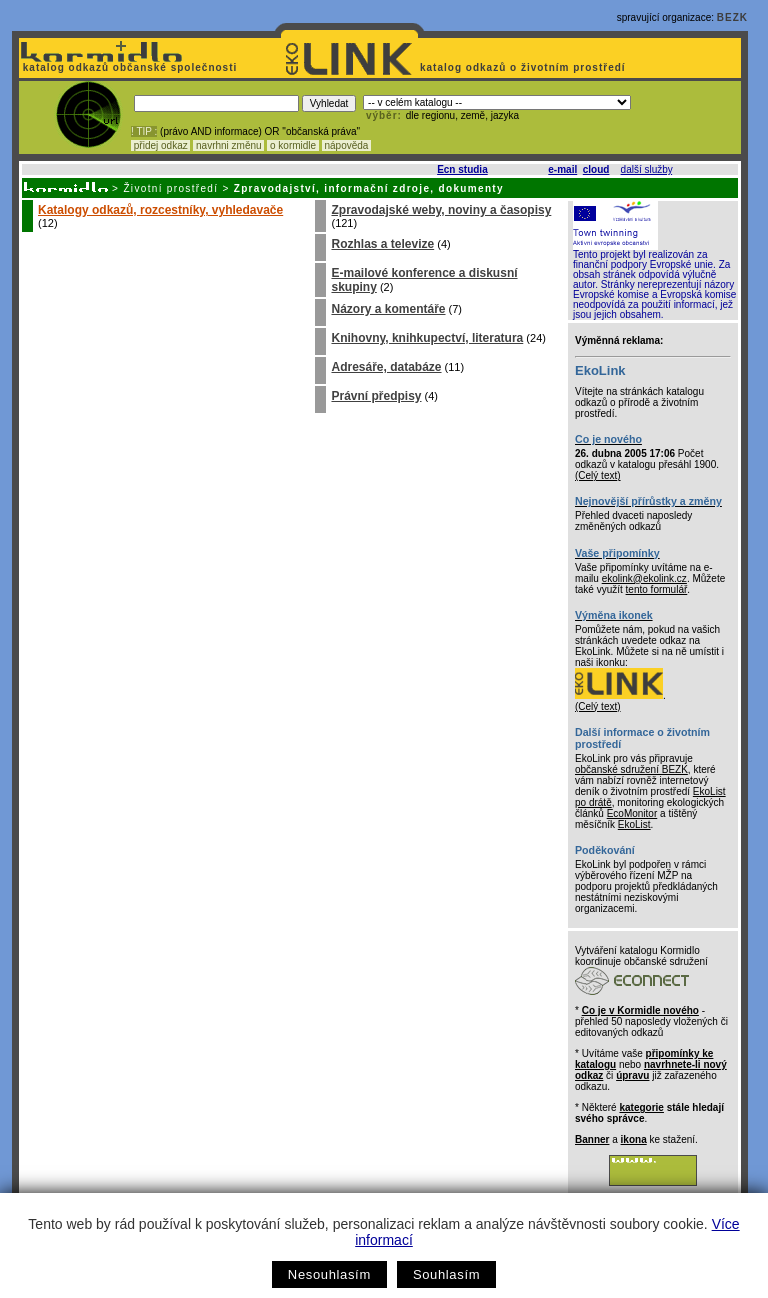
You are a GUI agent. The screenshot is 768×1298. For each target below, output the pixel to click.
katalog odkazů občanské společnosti (128, 67)
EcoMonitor (632, 813)
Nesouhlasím (329, 1274)
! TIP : (144, 131)
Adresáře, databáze (386, 367)
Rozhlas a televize (382, 244)
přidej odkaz (160, 145)
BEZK (732, 17)
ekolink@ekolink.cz (644, 578)
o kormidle (293, 145)
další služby (647, 169)
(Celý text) (598, 475)
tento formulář (657, 589)
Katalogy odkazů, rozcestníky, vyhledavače (160, 210)
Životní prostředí (170, 188)
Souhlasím (446, 1274)
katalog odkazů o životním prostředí (524, 67)
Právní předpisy (376, 396)
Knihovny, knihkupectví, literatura (427, 338)
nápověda (347, 145)
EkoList (634, 824)
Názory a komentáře (388, 309)
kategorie (641, 1107)
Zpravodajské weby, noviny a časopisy (441, 210)
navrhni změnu (228, 145)
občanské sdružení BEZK (631, 769)
